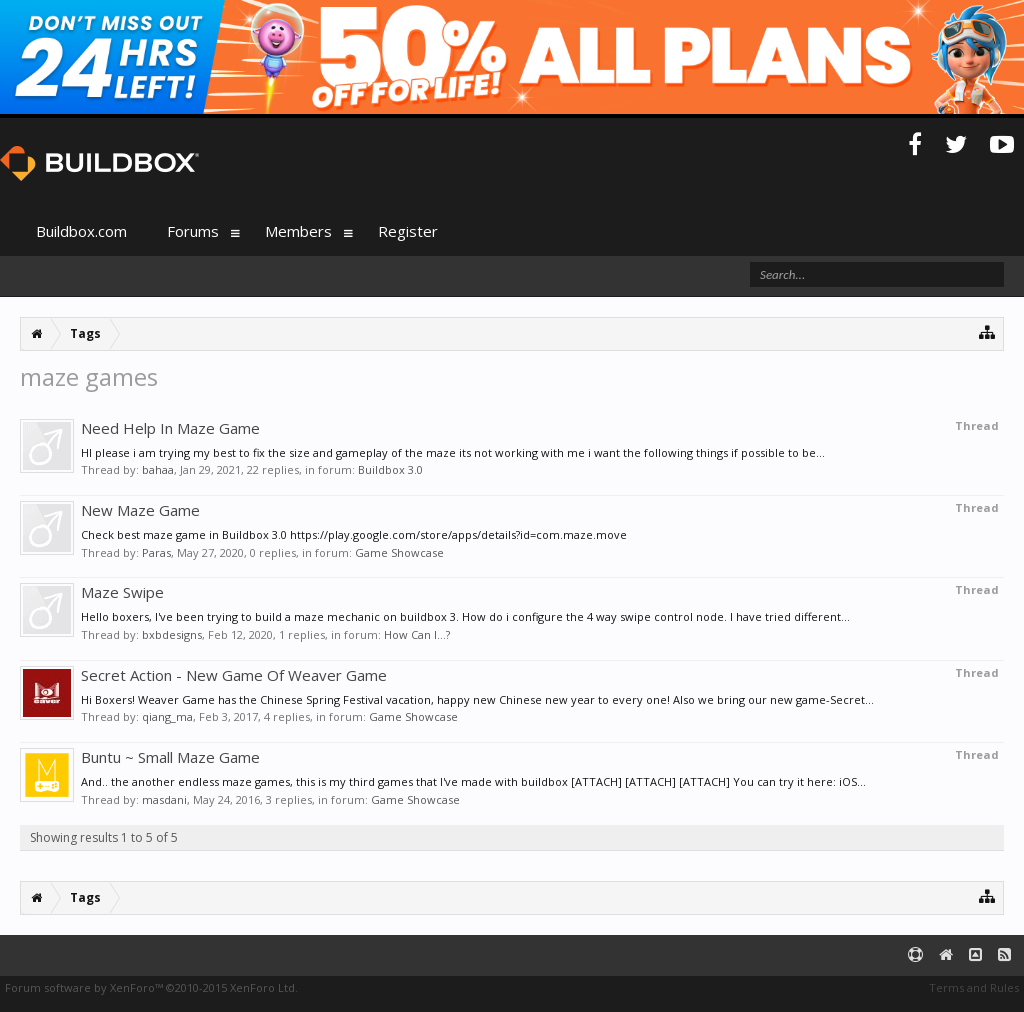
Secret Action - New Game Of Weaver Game (234, 675)
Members (298, 231)
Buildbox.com (81, 231)
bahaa (158, 469)
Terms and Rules (974, 987)
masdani (164, 799)
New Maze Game (140, 510)
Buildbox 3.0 (390, 469)
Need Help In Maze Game (170, 428)
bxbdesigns (172, 634)
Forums (193, 231)
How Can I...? (417, 634)
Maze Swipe (122, 592)
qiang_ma (167, 716)
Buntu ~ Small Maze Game (170, 757)
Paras (156, 552)
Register (408, 231)
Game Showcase (399, 552)
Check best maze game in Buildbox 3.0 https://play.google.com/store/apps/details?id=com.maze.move (354, 534)
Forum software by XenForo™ (151, 987)
